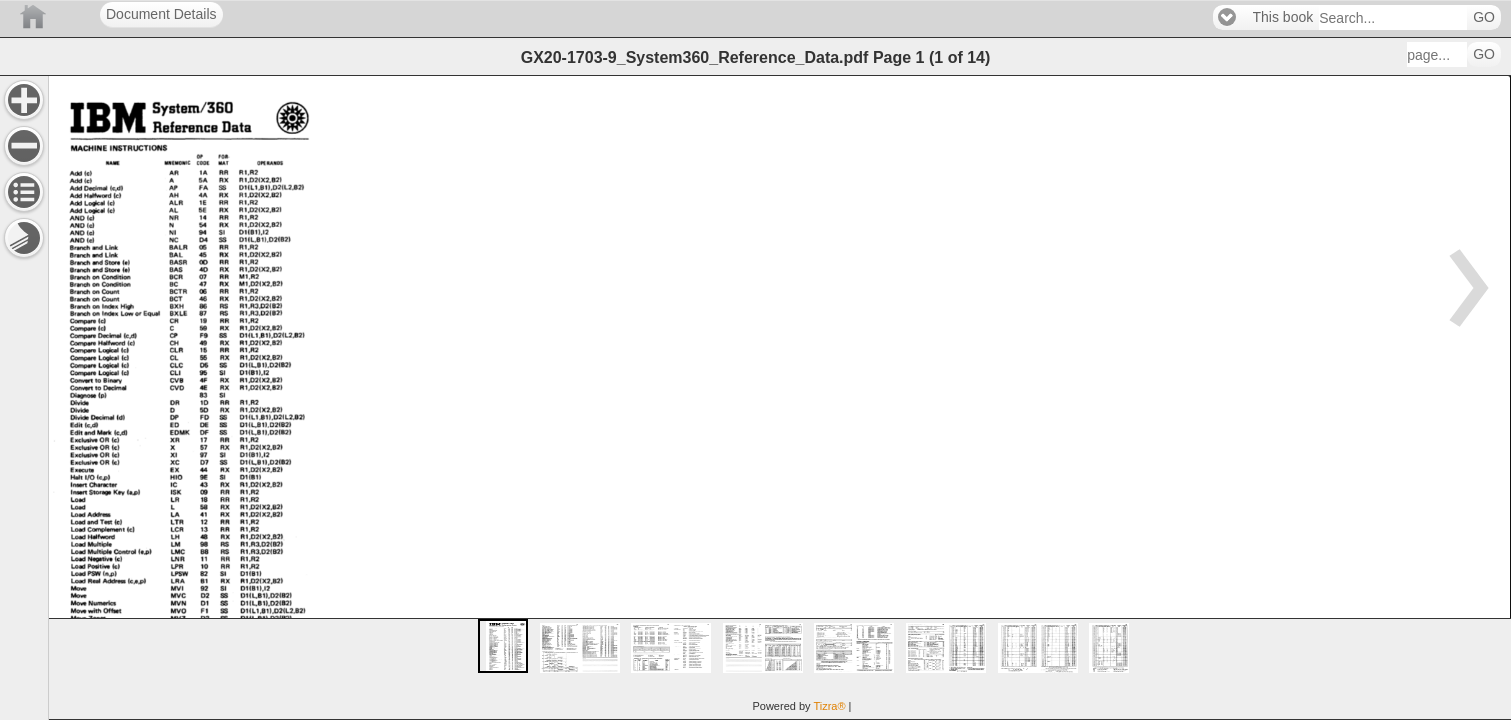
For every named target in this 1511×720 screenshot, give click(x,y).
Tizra (829, 706)
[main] (779, 397)
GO (1484, 17)
